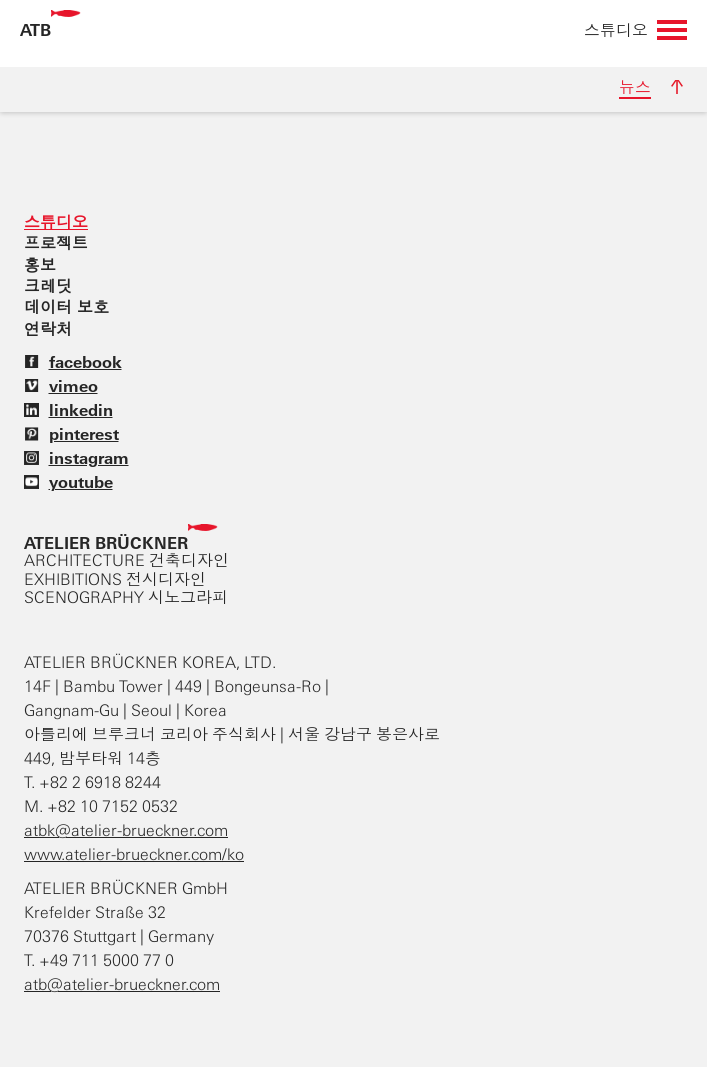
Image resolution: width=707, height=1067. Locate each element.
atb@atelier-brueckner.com (122, 984)
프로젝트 (56, 243)
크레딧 (48, 286)
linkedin (68, 410)
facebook (73, 362)
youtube (68, 482)
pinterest (71, 434)
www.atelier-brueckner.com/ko (134, 854)
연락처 (48, 329)
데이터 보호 (66, 307)
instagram (76, 458)
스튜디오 (56, 222)
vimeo (61, 386)
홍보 (40, 265)
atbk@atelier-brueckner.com (126, 830)
